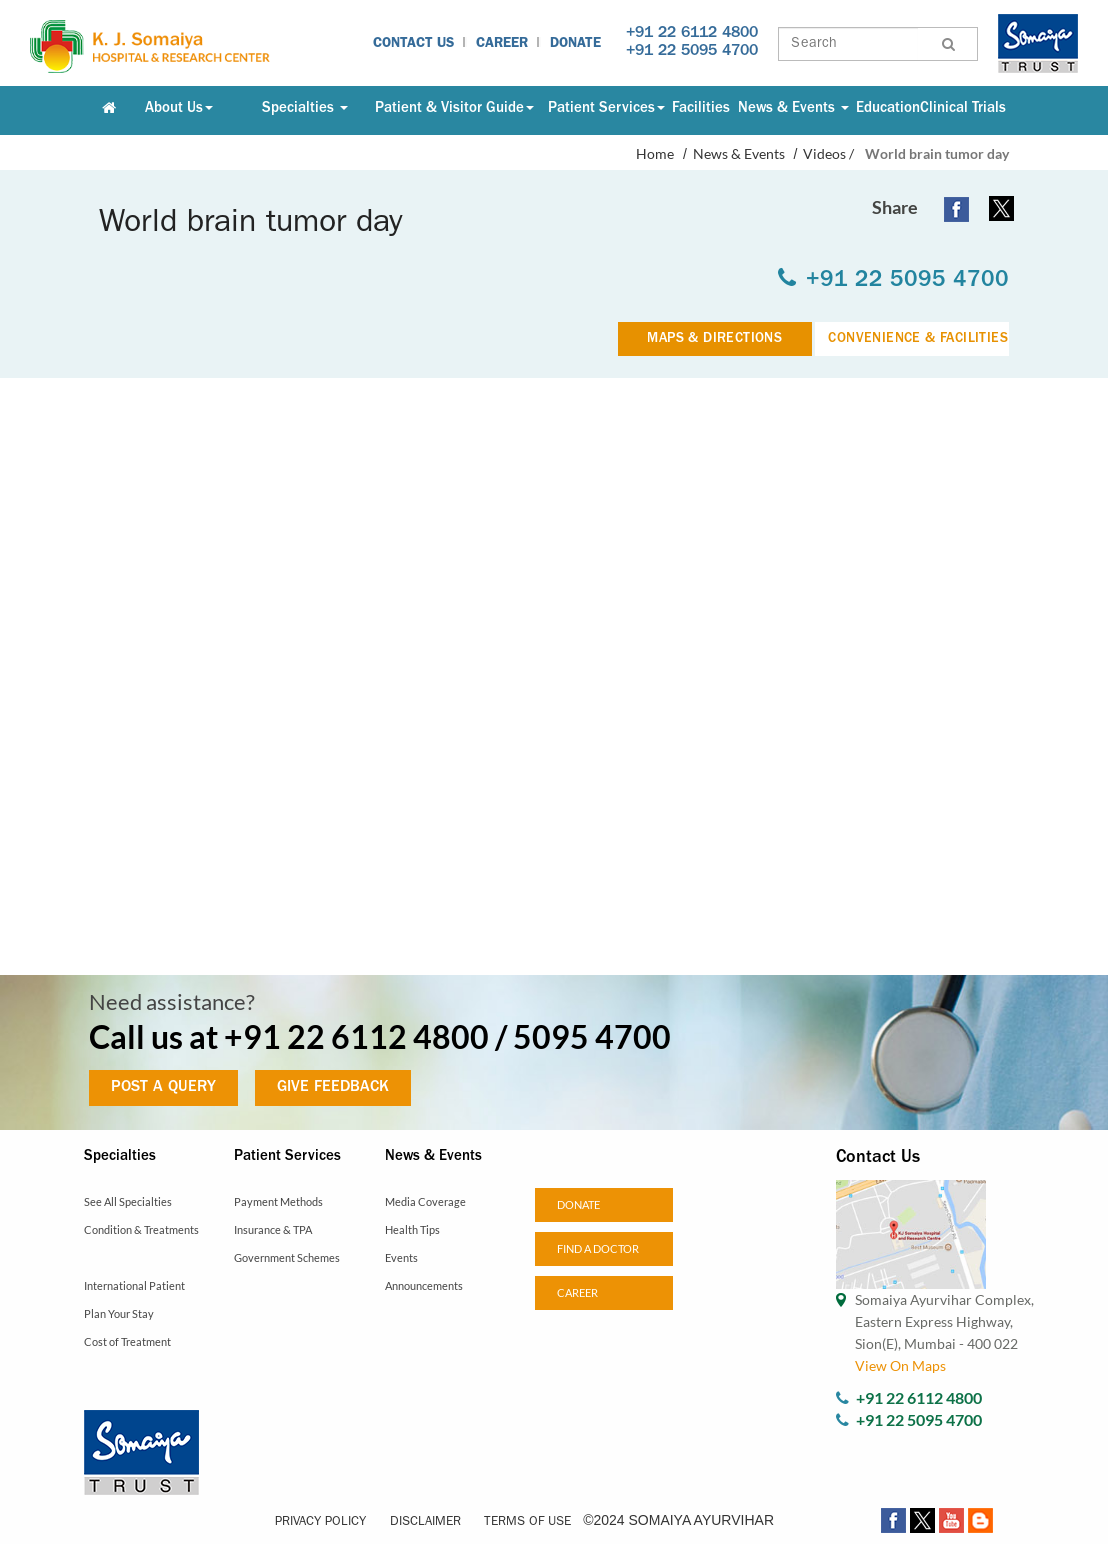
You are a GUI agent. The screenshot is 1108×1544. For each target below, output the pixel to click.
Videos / (828, 153)
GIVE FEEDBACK (333, 1088)
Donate (575, 44)
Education (888, 109)
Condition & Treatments (141, 1229)
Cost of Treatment (127, 1341)
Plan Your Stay (119, 1313)
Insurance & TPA (273, 1229)
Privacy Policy (320, 1522)
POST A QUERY (163, 1088)
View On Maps (900, 1365)
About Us (179, 109)
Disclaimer (425, 1522)
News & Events (793, 109)
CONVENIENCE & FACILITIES (918, 339)
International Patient (134, 1285)
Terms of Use (527, 1522)
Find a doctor (598, 1248)
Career (502, 44)
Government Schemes (287, 1257)
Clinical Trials (963, 109)
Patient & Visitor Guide (454, 109)
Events (401, 1257)
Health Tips (412, 1229)
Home (655, 153)
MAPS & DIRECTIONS (714, 339)
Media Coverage (425, 1201)
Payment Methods (278, 1201)
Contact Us (413, 44)
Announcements (424, 1285)
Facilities (701, 109)
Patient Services (606, 109)
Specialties (305, 109)
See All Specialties (128, 1201)
